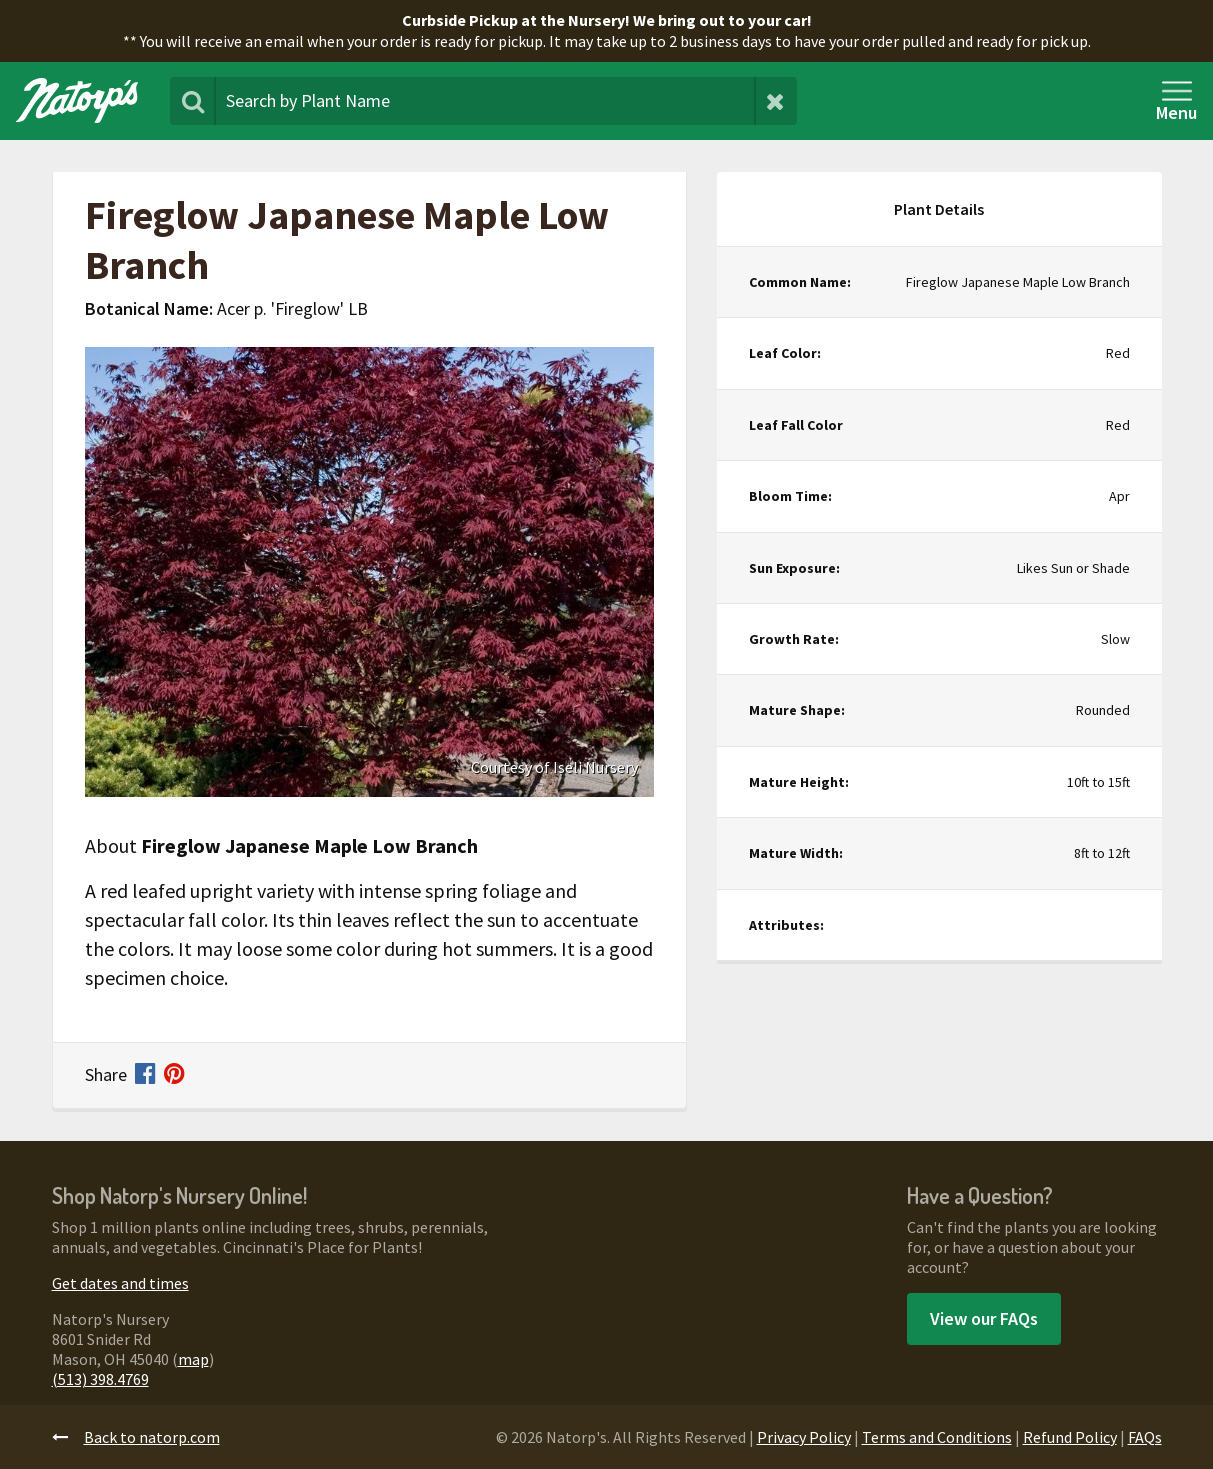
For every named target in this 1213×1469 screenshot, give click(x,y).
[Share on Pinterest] (174, 1075)
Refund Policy (1070, 1437)
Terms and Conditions (937, 1437)
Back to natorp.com (136, 1437)
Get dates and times (120, 1283)
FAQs (1145, 1437)
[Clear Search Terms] (775, 101)
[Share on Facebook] (149, 1075)
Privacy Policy (804, 1437)
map (193, 1359)
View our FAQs (984, 1318)
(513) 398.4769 (100, 1379)
